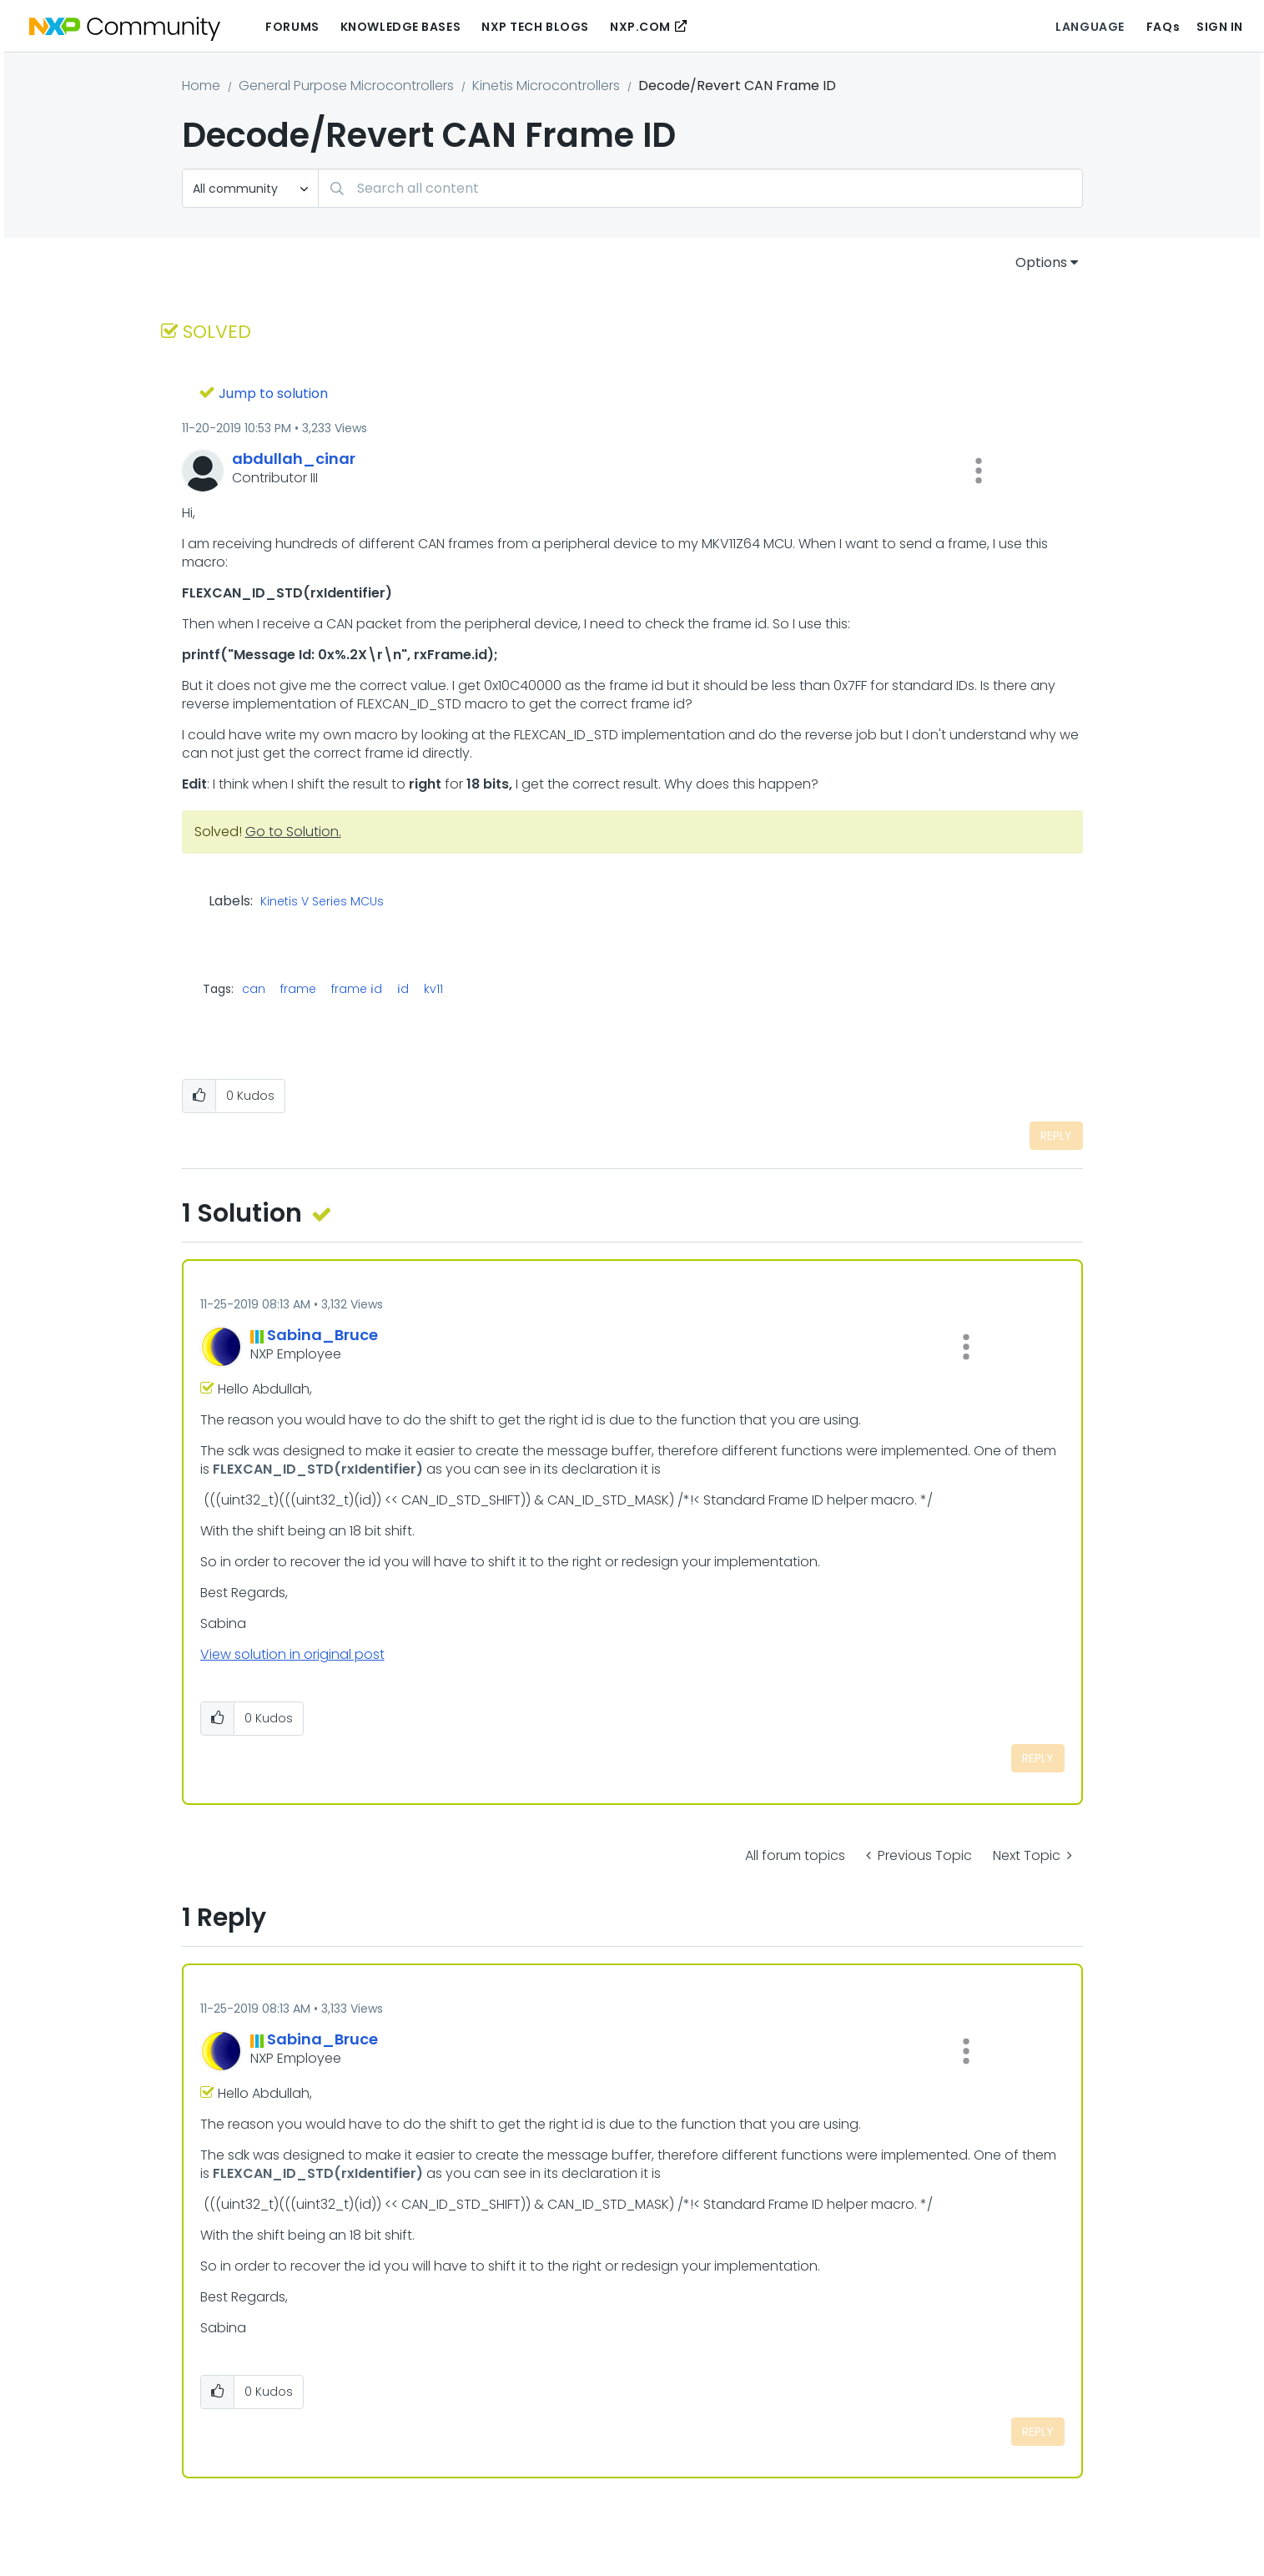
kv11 (433, 988)
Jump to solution (273, 393)
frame (298, 988)
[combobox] (700, 188)
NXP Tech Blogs (535, 26)
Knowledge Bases (400, 26)
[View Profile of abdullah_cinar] (293, 458)
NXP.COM (640, 26)
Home (201, 85)
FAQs (1163, 26)
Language (1089, 26)
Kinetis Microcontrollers (546, 85)
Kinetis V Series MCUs (322, 902)
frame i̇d (356, 988)
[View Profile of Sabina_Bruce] (322, 1334)
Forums (292, 26)
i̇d (403, 988)
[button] (979, 471)
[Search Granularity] (250, 188)
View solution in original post (292, 1654)
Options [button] (1041, 262)
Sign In (1219, 26)
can (253, 988)
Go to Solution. (293, 831)
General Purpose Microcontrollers (346, 85)
